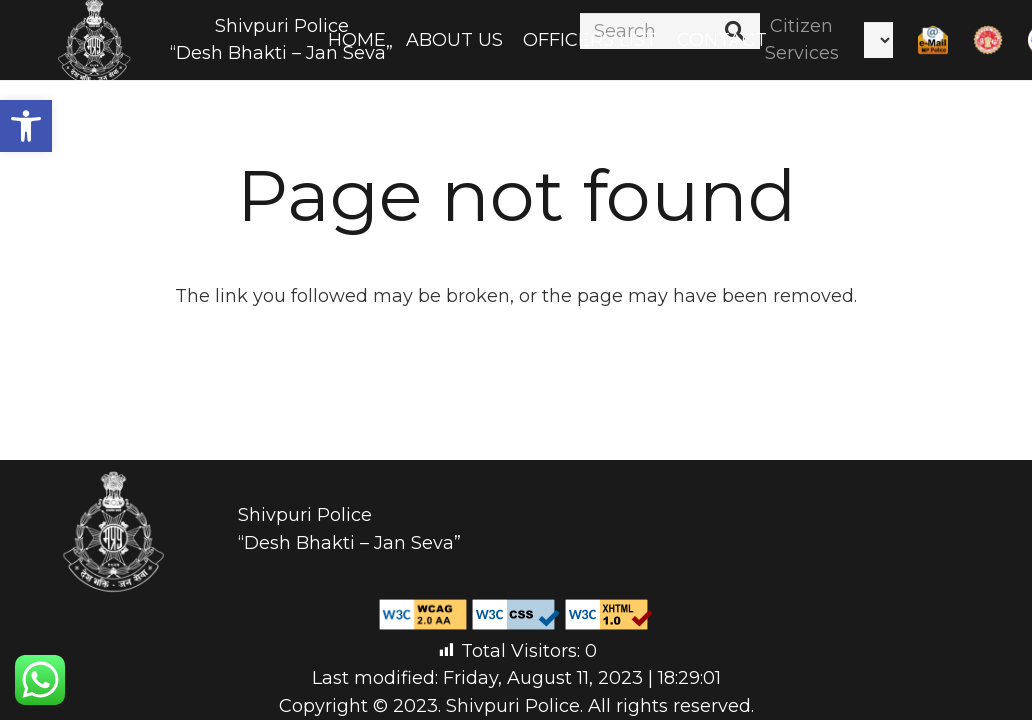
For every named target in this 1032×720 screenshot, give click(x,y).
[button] (26, 126)
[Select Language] (878, 40)
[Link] (933, 40)
